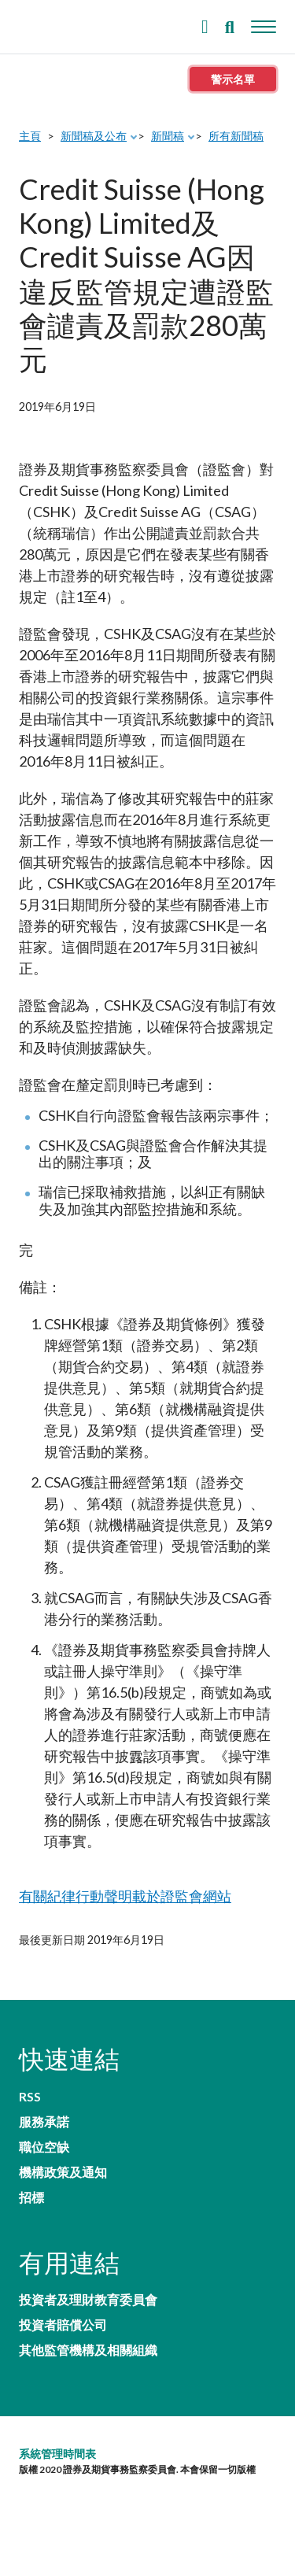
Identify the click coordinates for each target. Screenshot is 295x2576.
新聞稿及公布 (94, 135)
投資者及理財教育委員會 (88, 2299)
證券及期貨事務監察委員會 (55, 23)
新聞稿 (167, 135)
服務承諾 (44, 2122)
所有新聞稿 (236, 135)
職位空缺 (44, 2147)
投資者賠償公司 (63, 2325)
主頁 (30, 135)
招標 (31, 2197)
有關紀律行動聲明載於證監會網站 (125, 1896)
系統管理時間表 (57, 2454)
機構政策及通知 (63, 2172)
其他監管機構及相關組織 (88, 2350)
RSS (30, 2096)
